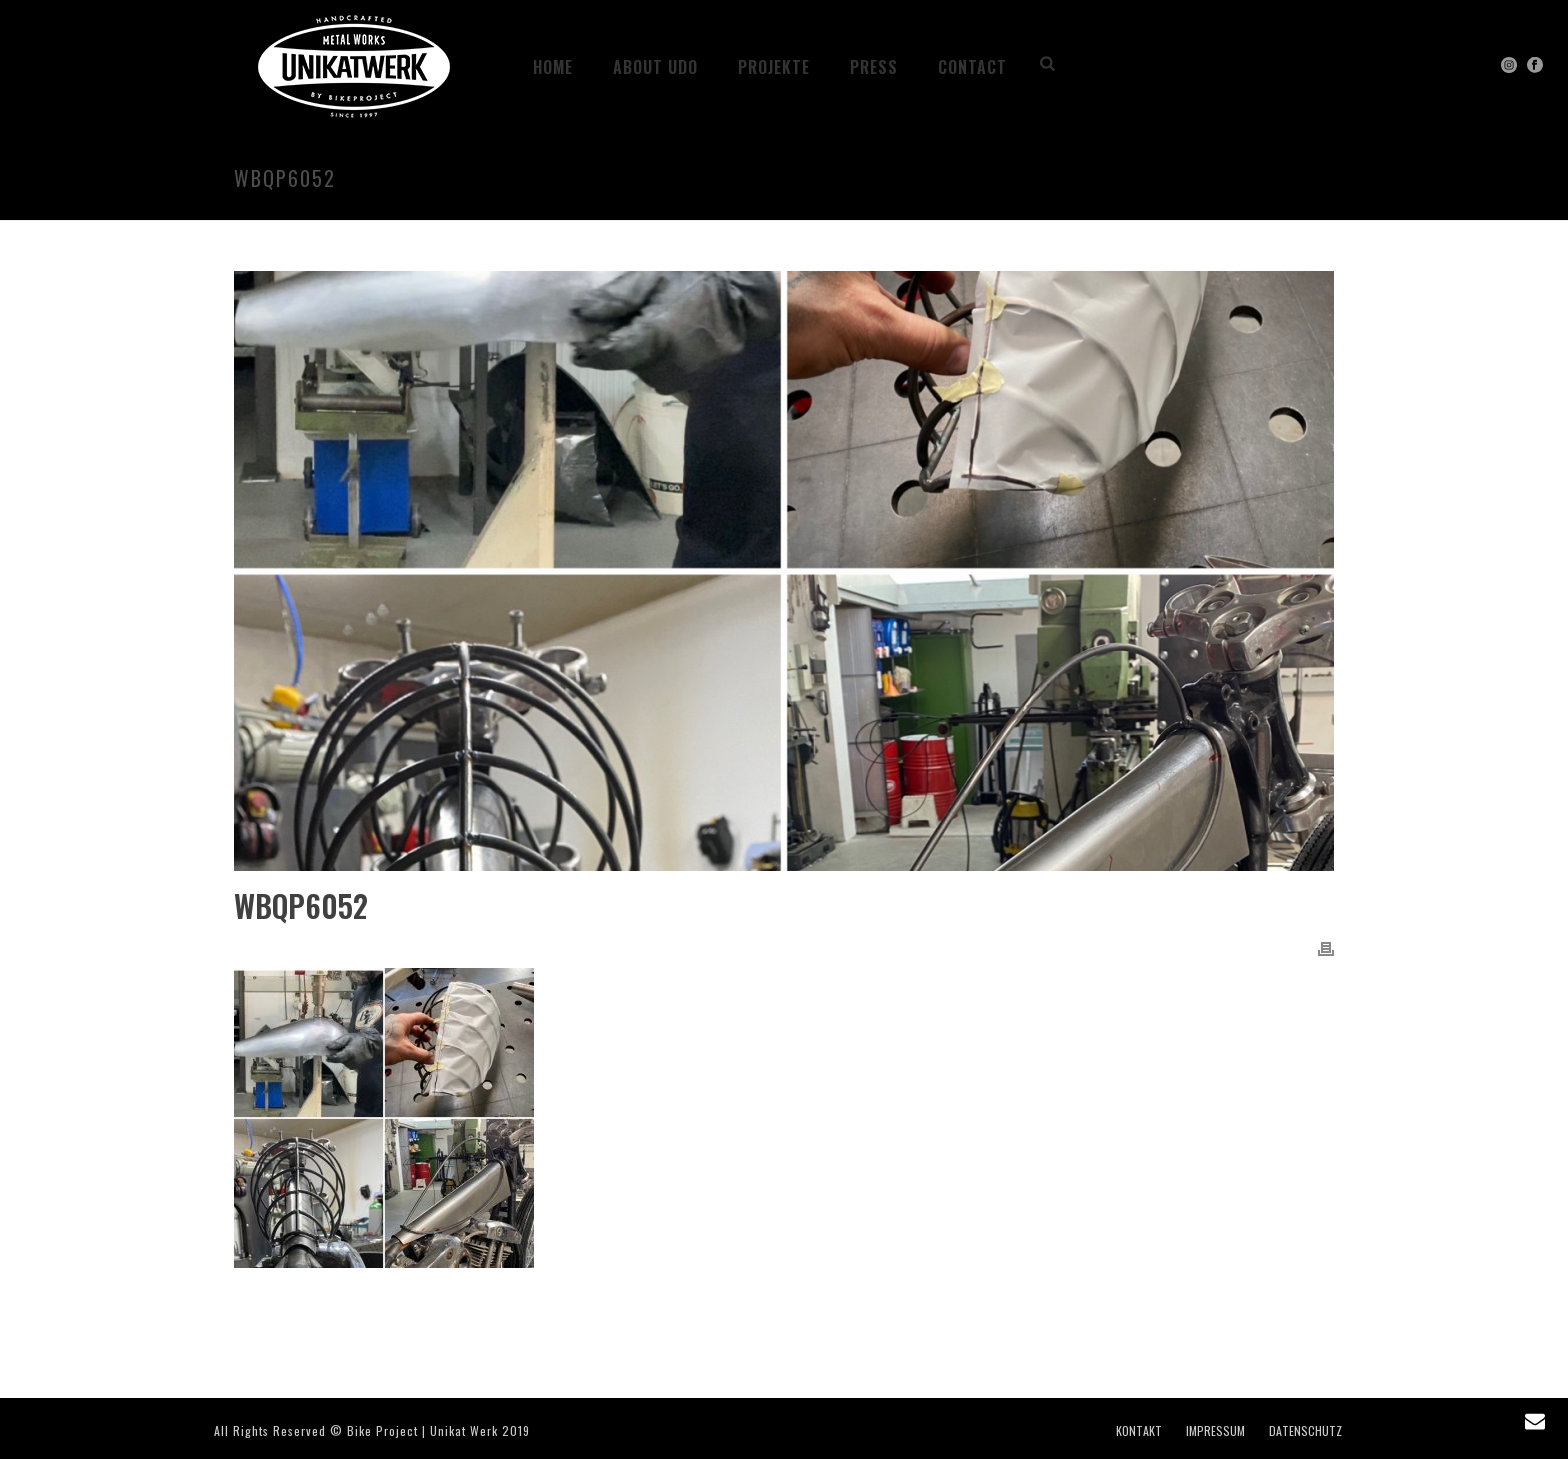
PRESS (874, 67)
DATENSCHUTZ (1305, 1431)
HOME (553, 67)
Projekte (774, 67)
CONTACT (972, 67)
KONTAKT (1139, 1431)
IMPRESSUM (1215, 1431)
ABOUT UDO (655, 67)
